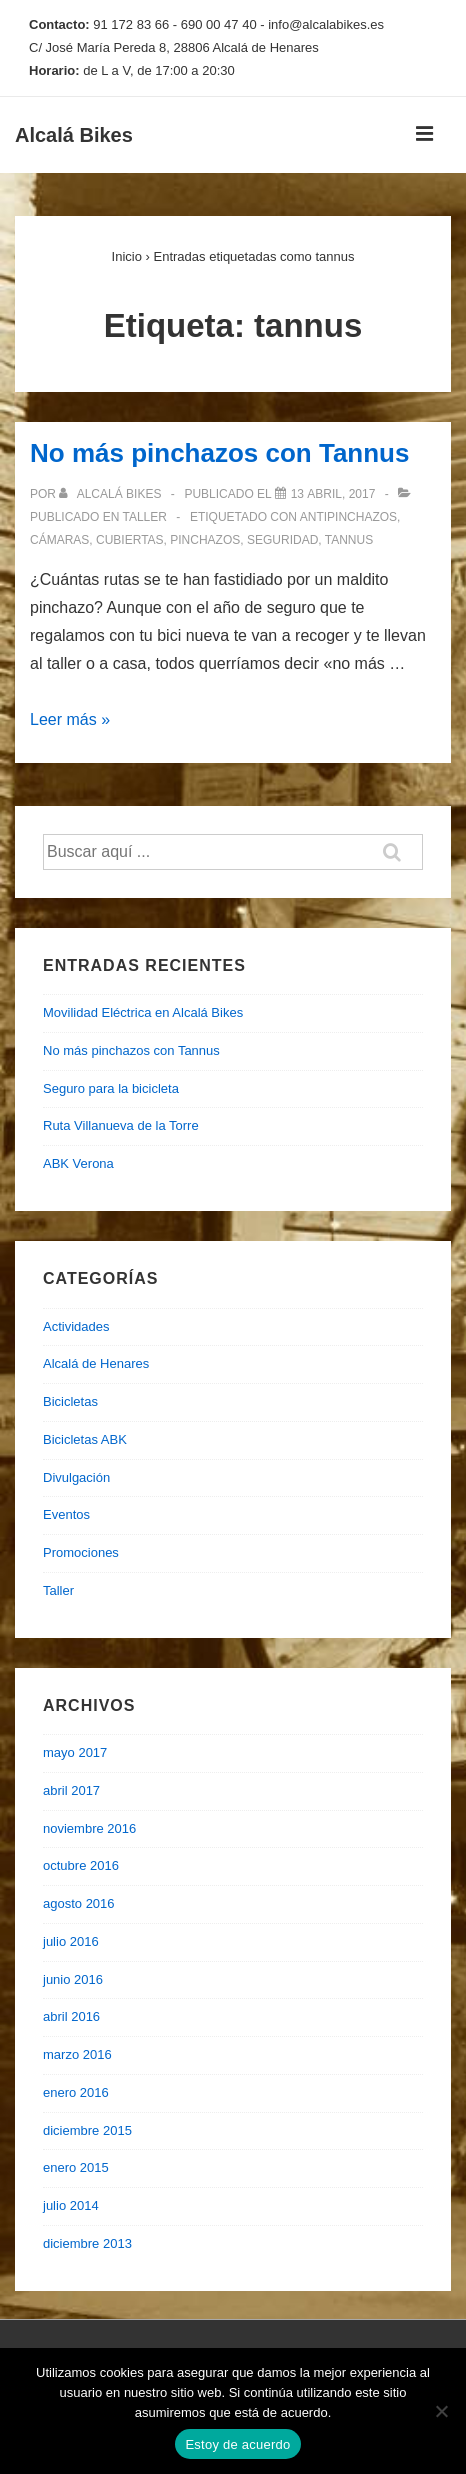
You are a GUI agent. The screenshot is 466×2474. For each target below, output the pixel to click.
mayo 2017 (75, 1752)
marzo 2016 (77, 2054)
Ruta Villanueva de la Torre (121, 1125)
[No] (441, 2411)
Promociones (81, 1552)
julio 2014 (71, 2205)
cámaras (59, 540)
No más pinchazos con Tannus (219, 453)
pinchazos (205, 540)
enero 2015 (76, 2167)
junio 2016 (73, 1979)
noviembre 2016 (89, 1828)
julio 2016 (71, 1941)
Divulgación (76, 1477)
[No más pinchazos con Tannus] (333, 494)
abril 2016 (71, 2016)
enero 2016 (76, 2092)
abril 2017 (71, 1790)
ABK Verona (78, 1163)
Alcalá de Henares (96, 1363)
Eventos (66, 1514)
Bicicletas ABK (85, 1439)
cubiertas (130, 540)
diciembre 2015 (87, 2130)
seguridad (282, 540)
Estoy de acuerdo (237, 2444)
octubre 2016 (81, 1865)
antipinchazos (348, 517)
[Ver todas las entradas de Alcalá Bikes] (111, 494)
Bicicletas (70, 1401)
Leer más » (70, 719)
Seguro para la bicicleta (111, 1088)
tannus (349, 540)
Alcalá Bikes (74, 135)
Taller (144, 517)
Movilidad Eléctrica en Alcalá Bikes (143, 1012)
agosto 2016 (79, 1903)
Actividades (76, 1326)
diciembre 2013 (87, 2243)
